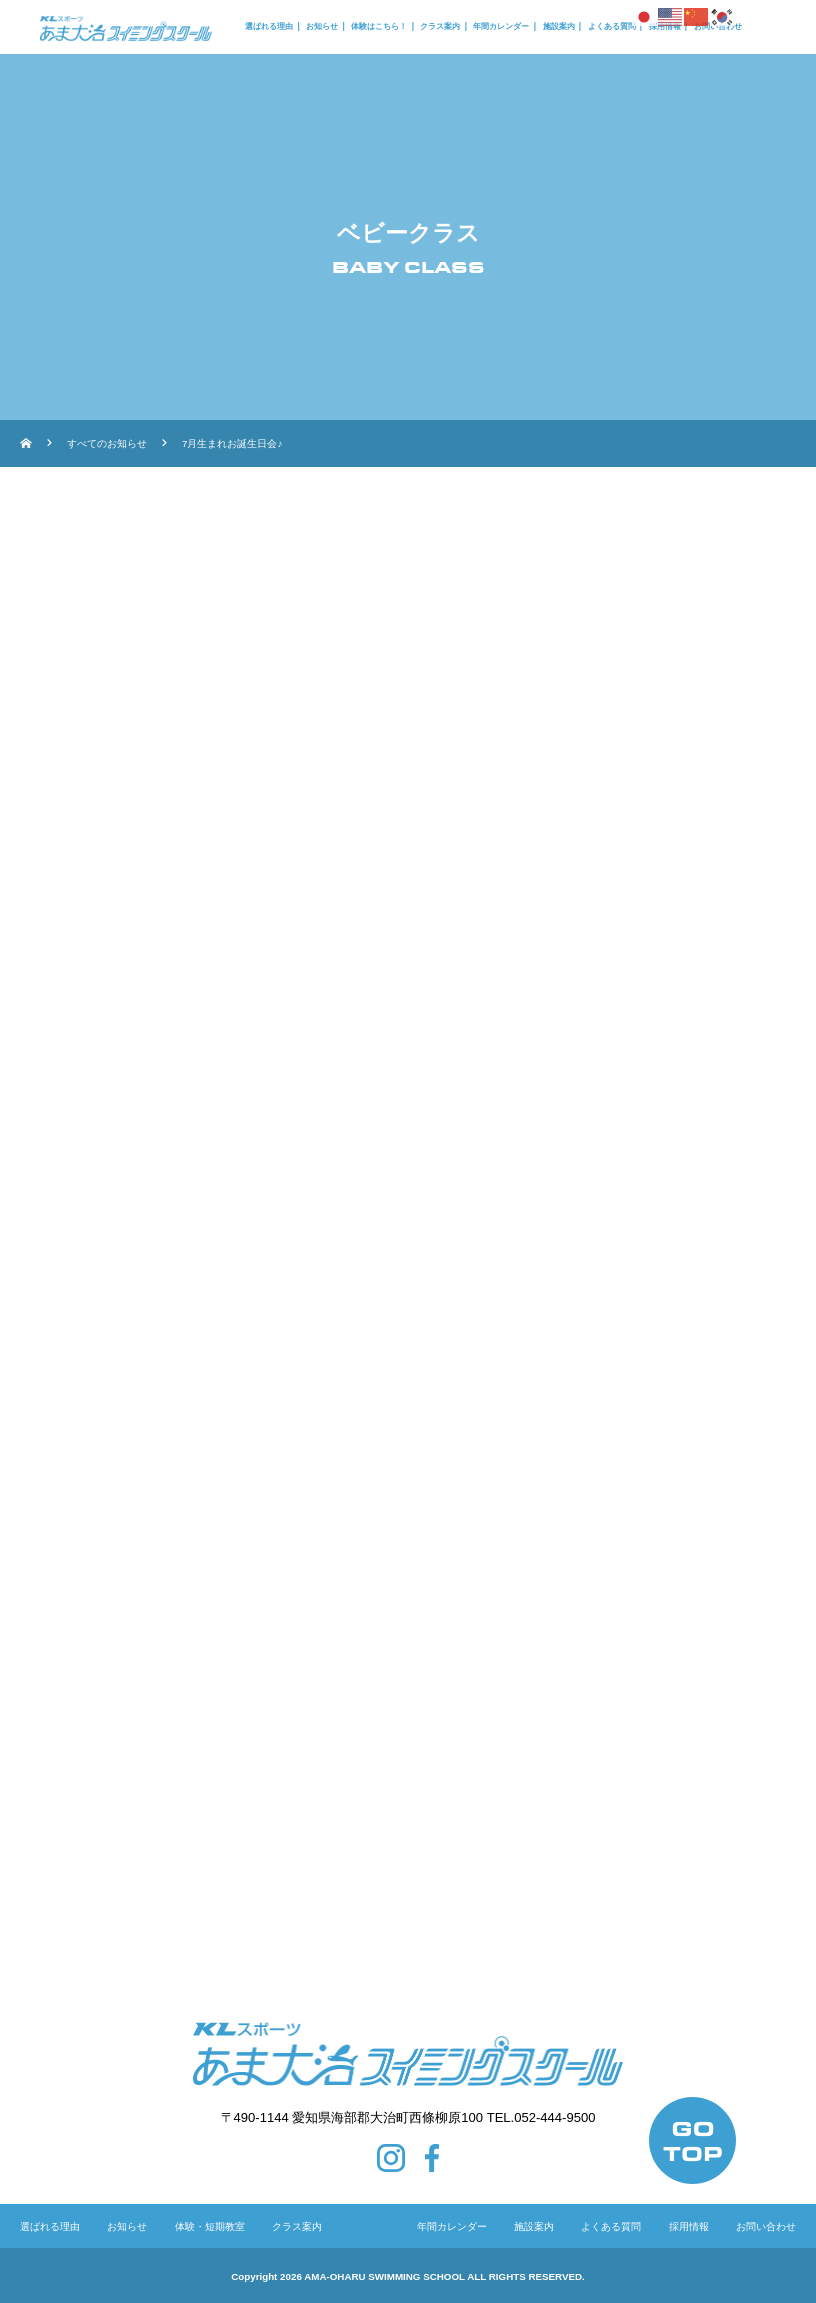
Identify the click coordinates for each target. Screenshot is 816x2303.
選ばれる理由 (269, 26)
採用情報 (689, 2226)
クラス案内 (440, 26)
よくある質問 (612, 26)
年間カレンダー (501, 26)
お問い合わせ (766, 2226)
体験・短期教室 (210, 2226)
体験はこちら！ (379, 26)
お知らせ (322, 26)
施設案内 (559, 26)
